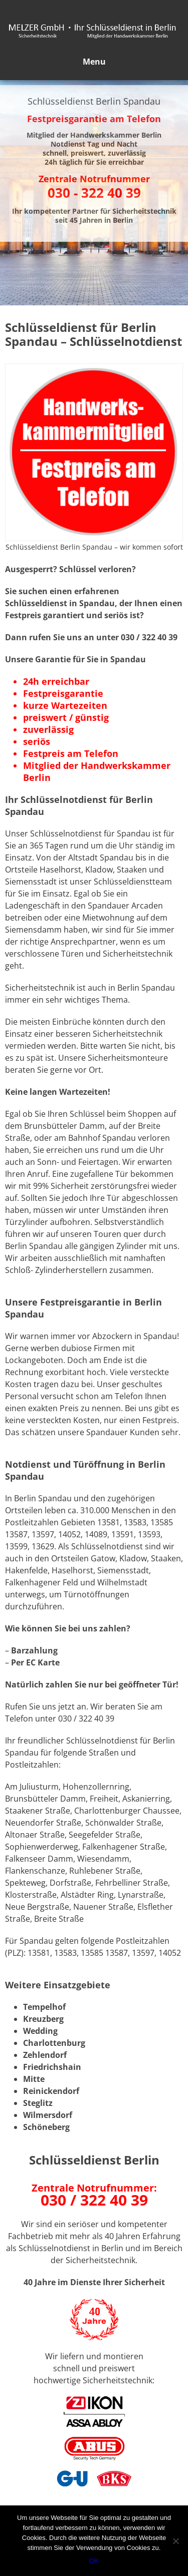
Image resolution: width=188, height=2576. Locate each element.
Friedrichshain (52, 2066)
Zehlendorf (45, 2054)
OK (94, 2560)
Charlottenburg (54, 2042)
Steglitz (38, 2102)
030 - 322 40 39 (94, 193)
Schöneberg (46, 2126)
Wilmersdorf (47, 2114)
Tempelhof (44, 2006)
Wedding (40, 2030)
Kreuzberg (43, 2018)
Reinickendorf (51, 2090)
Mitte (34, 2078)
